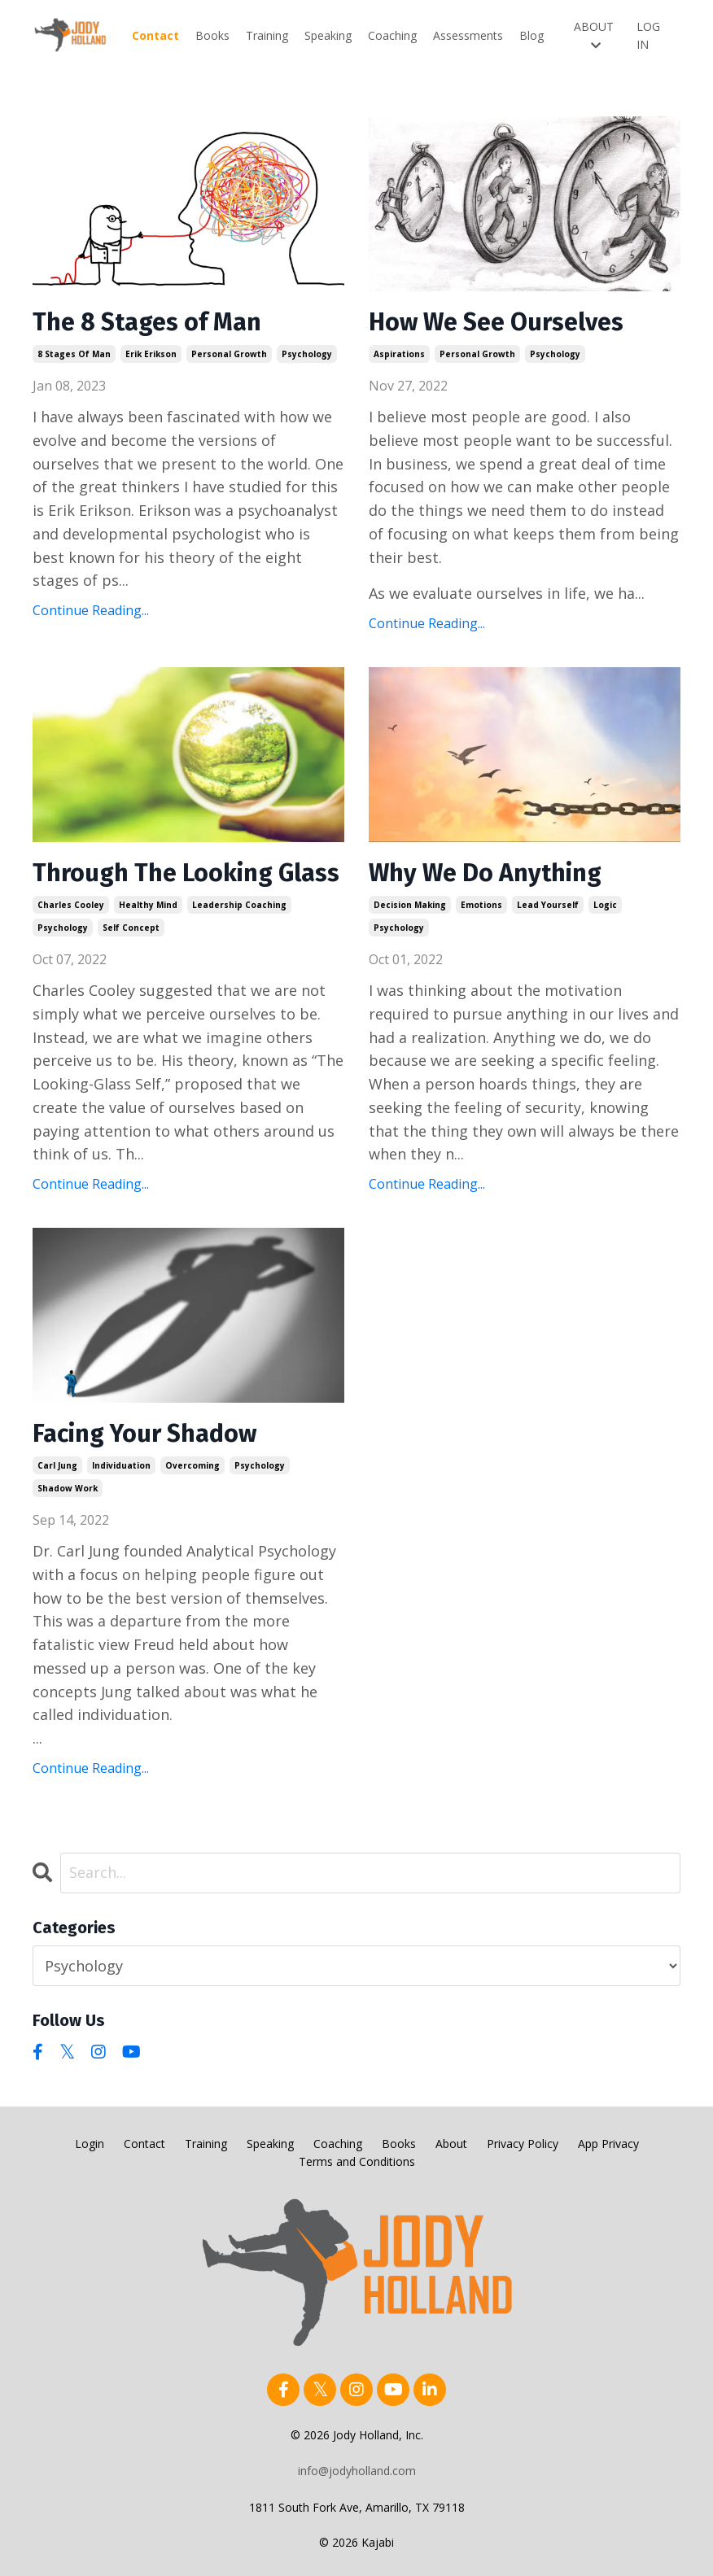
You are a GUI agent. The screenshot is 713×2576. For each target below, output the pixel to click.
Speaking (328, 35)
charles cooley (70, 904)
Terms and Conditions (357, 2161)
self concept (131, 927)
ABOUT (594, 35)
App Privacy (608, 2143)
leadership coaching (239, 904)
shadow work (67, 1488)
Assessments (468, 35)
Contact (155, 35)
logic (605, 904)
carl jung (57, 1465)
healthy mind (148, 904)
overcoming (192, 1465)
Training (267, 35)
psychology (307, 354)
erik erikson (151, 354)
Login (89, 2143)
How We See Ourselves (496, 322)
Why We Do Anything (485, 873)
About (451, 2143)
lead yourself (548, 904)
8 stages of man (74, 354)
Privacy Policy (522, 2143)
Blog (531, 35)
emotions (481, 904)
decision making (410, 904)
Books (212, 35)
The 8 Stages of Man (147, 322)
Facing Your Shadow (144, 1433)
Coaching (392, 35)
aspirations (399, 354)
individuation (121, 1465)
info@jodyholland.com (357, 2470)
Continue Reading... (91, 610)
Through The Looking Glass (186, 873)
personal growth (229, 354)
